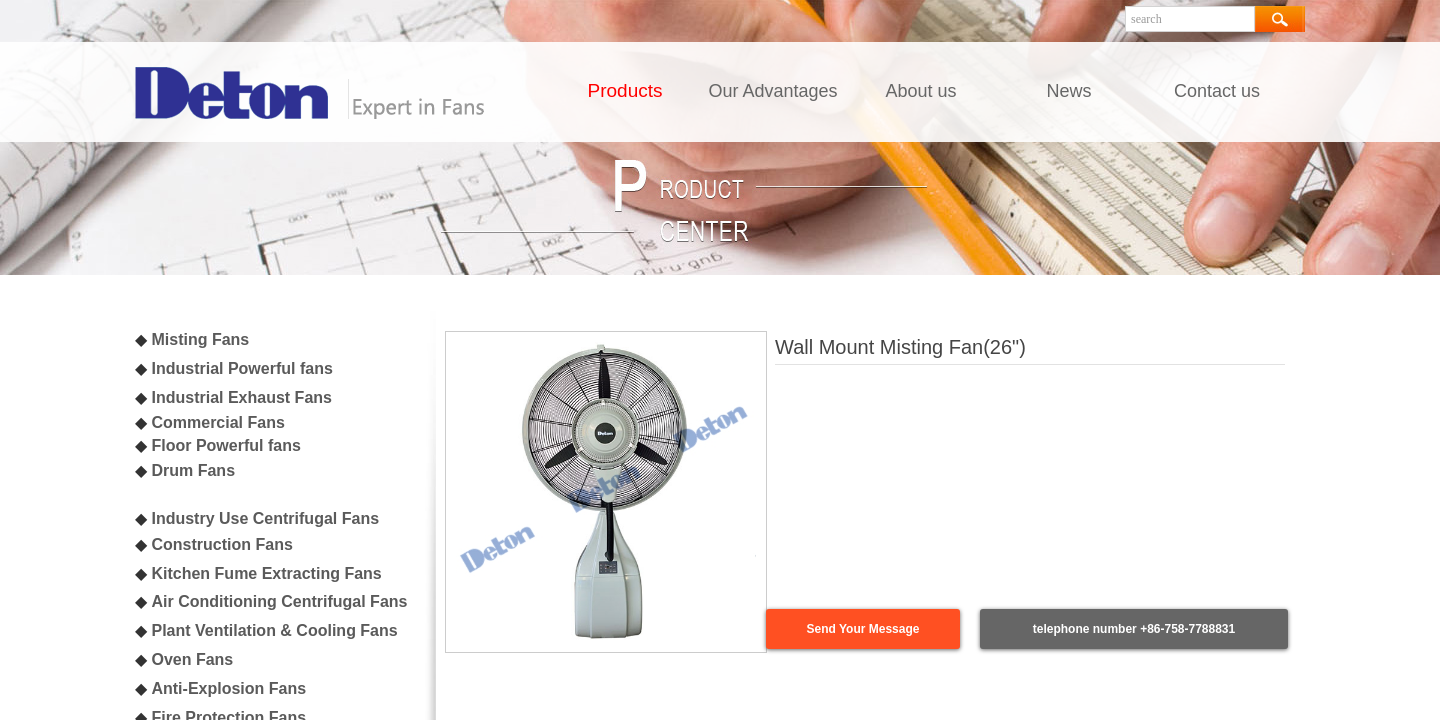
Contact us (1217, 91)
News (1068, 91)
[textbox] (1190, 19)
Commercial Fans (217, 422)
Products (625, 90)
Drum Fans (193, 470)
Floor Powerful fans (225, 445)
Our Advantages (772, 91)
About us (920, 91)
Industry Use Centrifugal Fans (265, 518)
